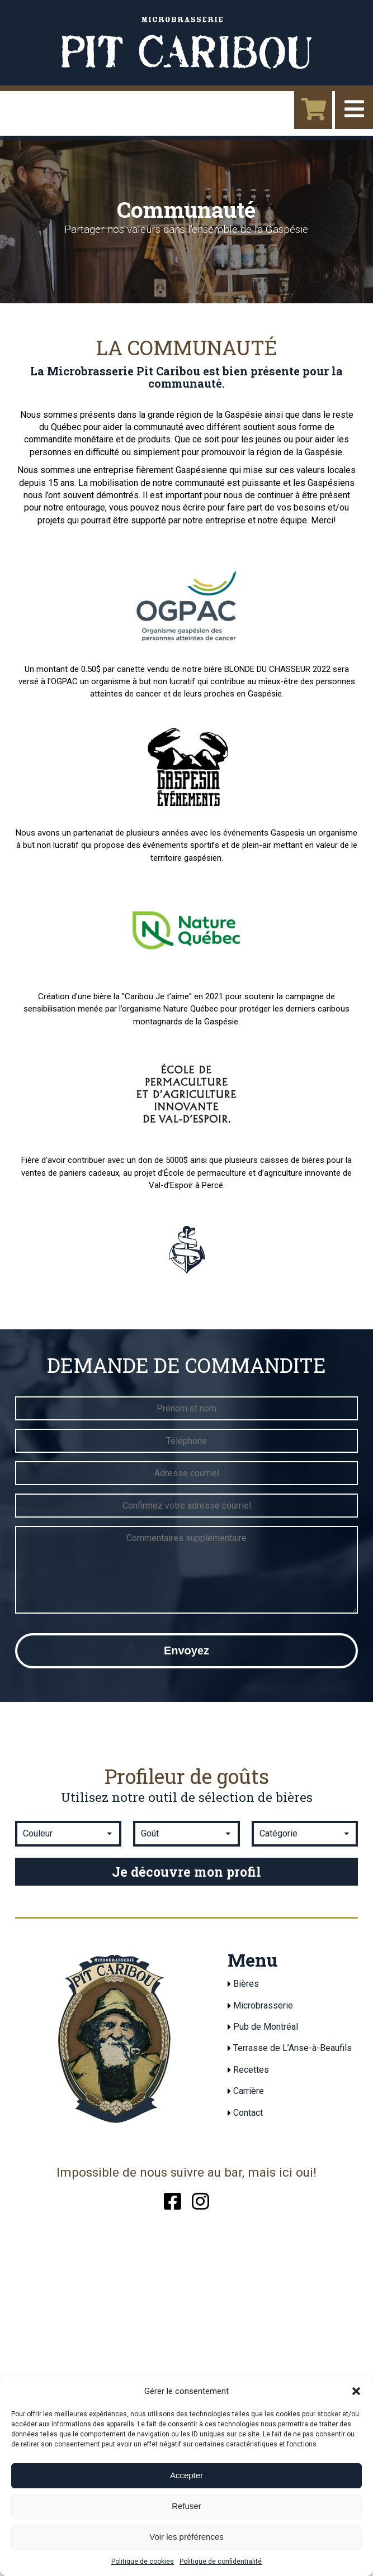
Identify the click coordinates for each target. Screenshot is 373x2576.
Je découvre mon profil (186, 1871)
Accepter (186, 2475)
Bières (246, 1983)
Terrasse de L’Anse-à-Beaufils (292, 2048)
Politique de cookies (142, 2561)
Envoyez (186, 1650)
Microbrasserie (263, 2005)
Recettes (251, 2069)
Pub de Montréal (265, 2026)
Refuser (186, 2506)
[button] (356, 2391)
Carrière (248, 2091)
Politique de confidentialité (221, 2561)
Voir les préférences (186, 2536)
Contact (248, 2112)
